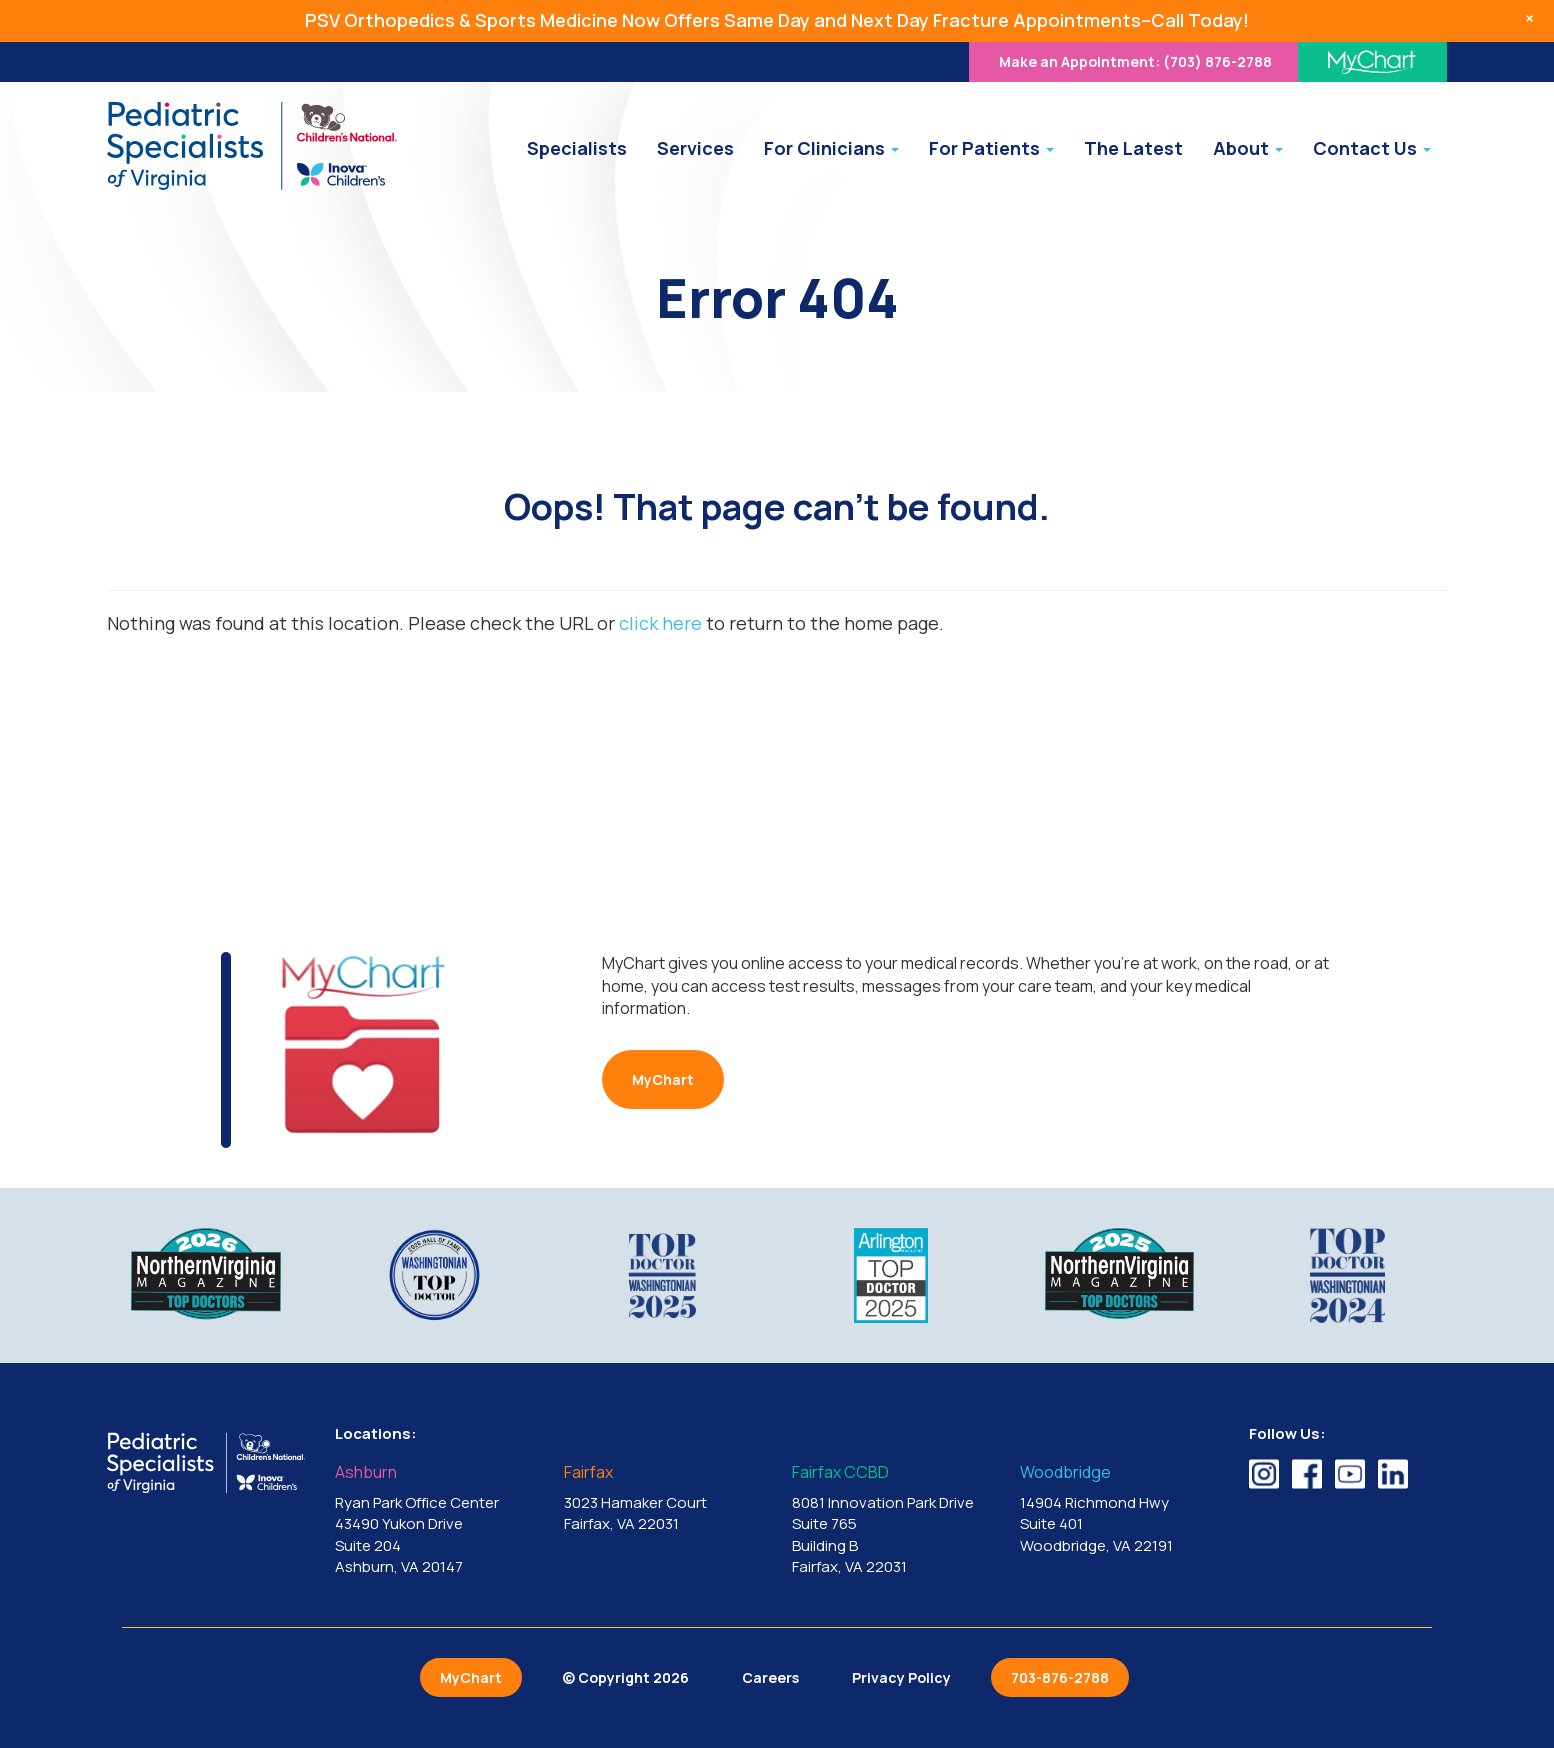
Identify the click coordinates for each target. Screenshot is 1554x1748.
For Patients (991, 148)
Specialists (577, 148)
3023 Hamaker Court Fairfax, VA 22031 (663, 1499)
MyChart (663, 1079)
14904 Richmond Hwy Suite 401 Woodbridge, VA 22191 (1119, 1509)
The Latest (1133, 148)
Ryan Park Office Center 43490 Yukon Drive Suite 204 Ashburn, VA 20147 (434, 1520)
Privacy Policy (901, 1677)
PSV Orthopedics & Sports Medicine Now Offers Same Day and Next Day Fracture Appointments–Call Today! (777, 20)
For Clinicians (831, 148)
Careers (770, 1677)
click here (660, 623)
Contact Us (1372, 148)
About (1248, 148)
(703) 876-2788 (1135, 61)
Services (695, 148)
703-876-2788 (1060, 1677)
